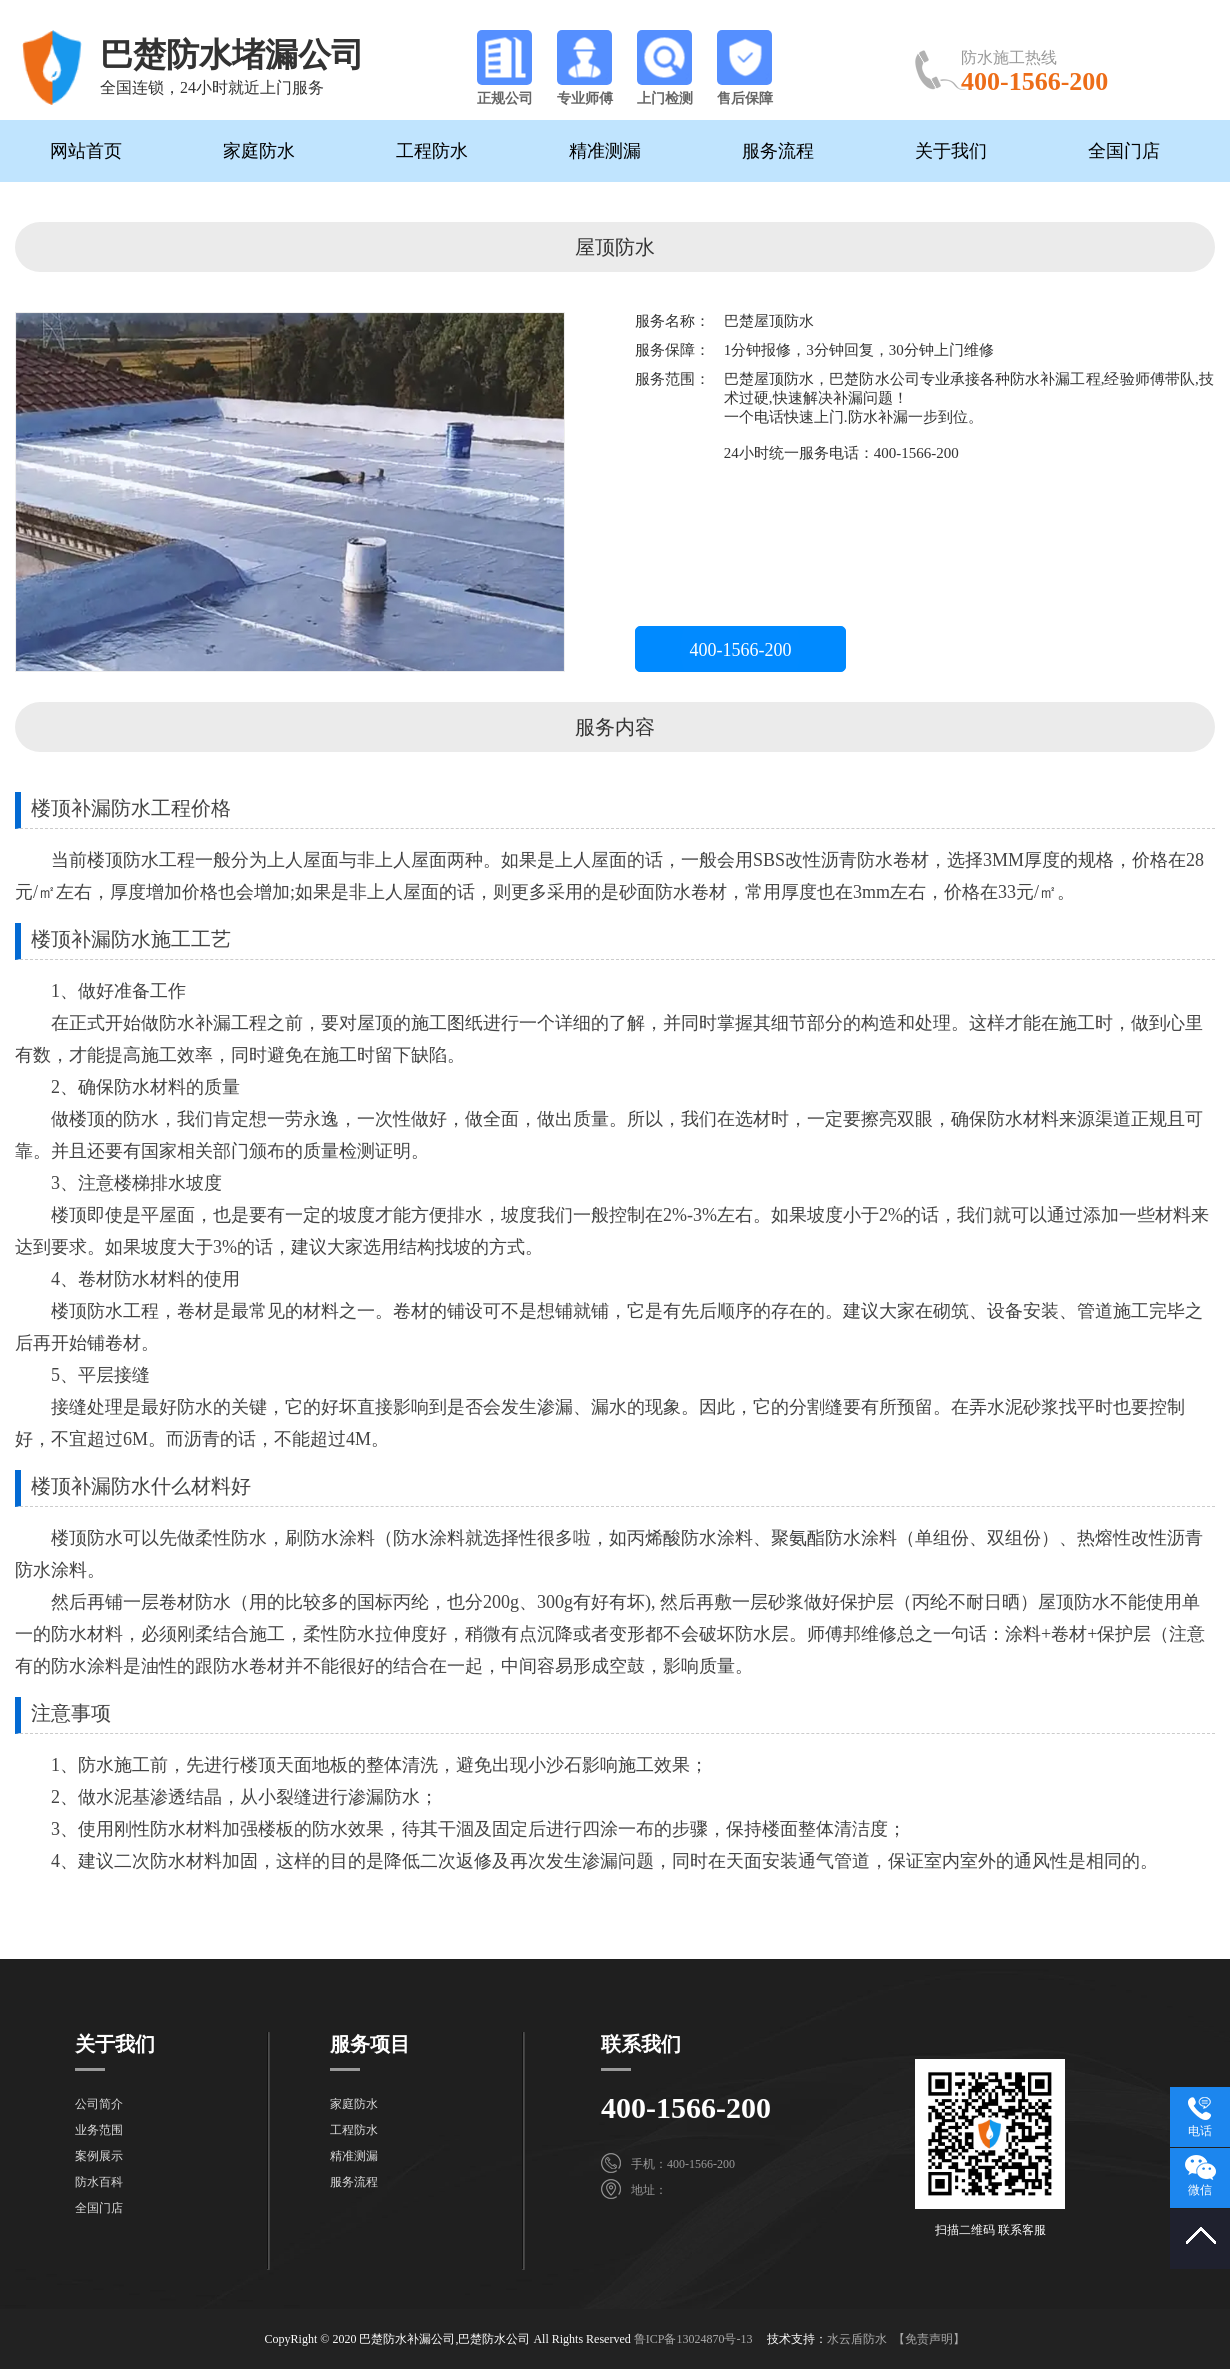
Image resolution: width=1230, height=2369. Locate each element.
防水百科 (99, 2182)
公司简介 (99, 2104)
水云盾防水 (857, 2339)
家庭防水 (259, 151)
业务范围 (99, 2130)
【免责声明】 (929, 2339)
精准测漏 (605, 151)
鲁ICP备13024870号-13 (693, 2339)
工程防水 (432, 151)
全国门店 (1124, 151)
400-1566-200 (741, 650)
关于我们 (951, 151)
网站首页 (86, 151)
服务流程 (778, 151)
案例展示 (99, 2156)
